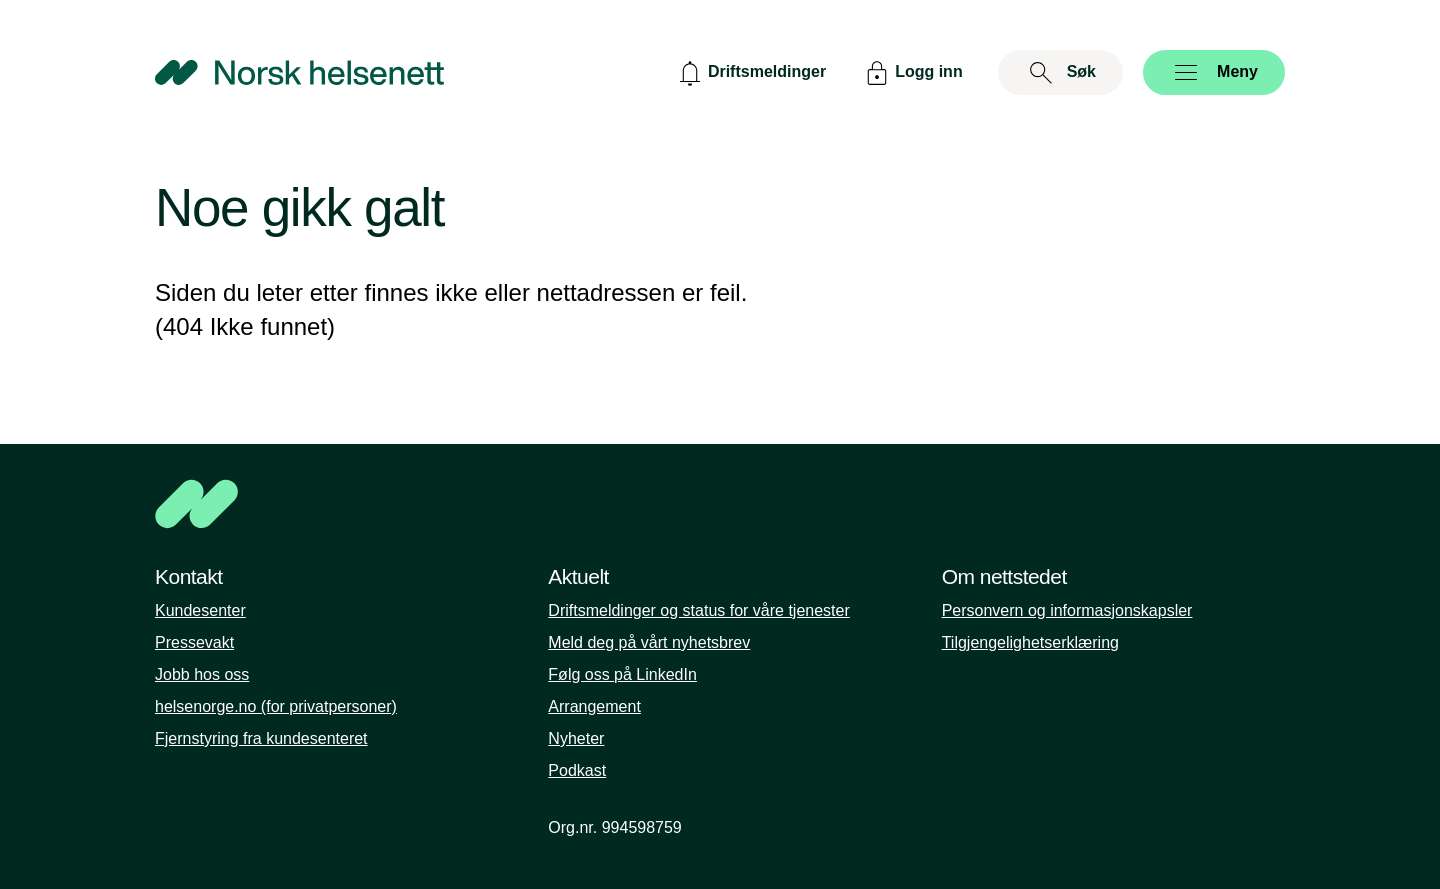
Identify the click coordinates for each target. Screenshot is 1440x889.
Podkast (577, 770)
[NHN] (720, 504)
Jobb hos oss (202, 674)
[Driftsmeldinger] (750, 72)
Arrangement (594, 706)
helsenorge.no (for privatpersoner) (276, 706)
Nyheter (576, 738)
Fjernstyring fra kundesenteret (261, 738)
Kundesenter (200, 610)
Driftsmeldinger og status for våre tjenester (698, 610)
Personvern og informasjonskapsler (1067, 610)
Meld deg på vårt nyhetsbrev (649, 642)
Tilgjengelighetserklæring (1030, 642)
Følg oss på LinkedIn (622, 674)
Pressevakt (194, 642)
